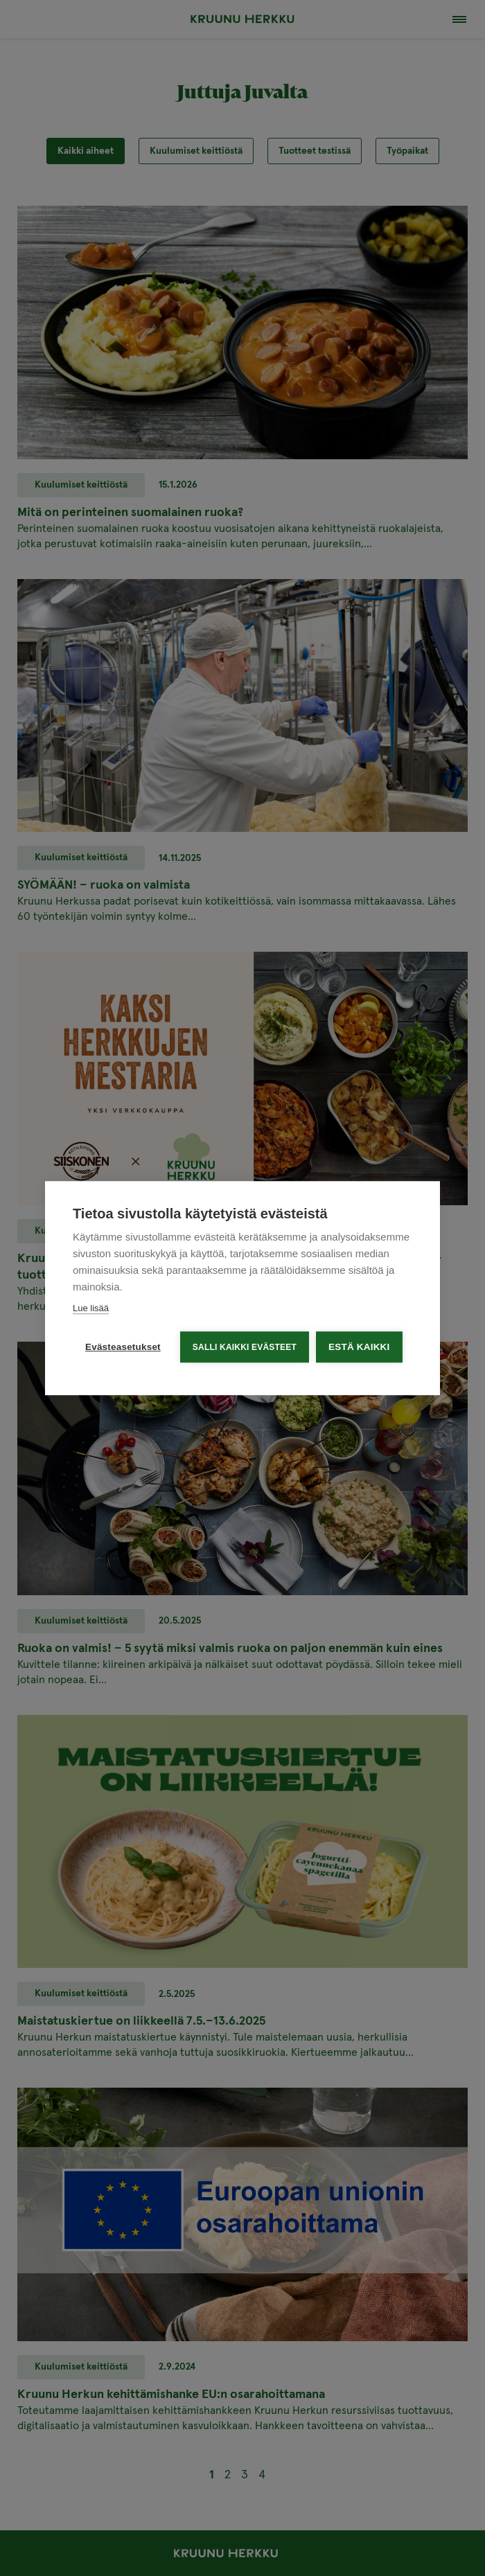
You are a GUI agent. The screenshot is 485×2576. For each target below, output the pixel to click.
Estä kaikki (358, 1346)
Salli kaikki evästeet (245, 1346)
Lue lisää (91, 1307)
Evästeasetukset (123, 1346)
